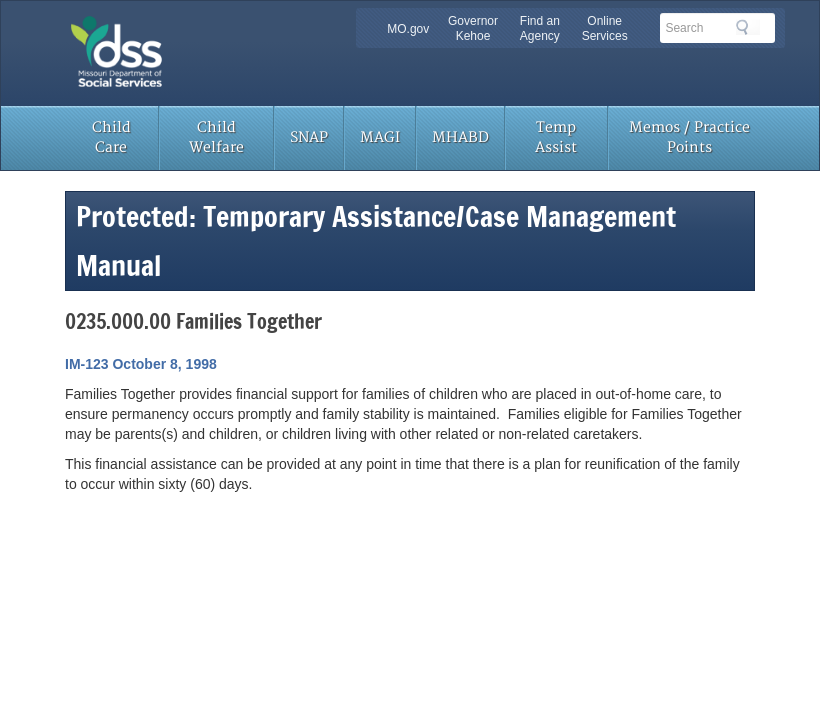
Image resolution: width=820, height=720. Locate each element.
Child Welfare (216, 137)
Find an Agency (540, 28)
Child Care (111, 137)
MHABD (460, 137)
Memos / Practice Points (689, 137)
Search (748, 27)
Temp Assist (556, 137)
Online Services (605, 28)
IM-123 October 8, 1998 (141, 364)
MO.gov (408, 29)
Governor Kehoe (473, 28)
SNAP (309, 137)
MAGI (380, 137)
